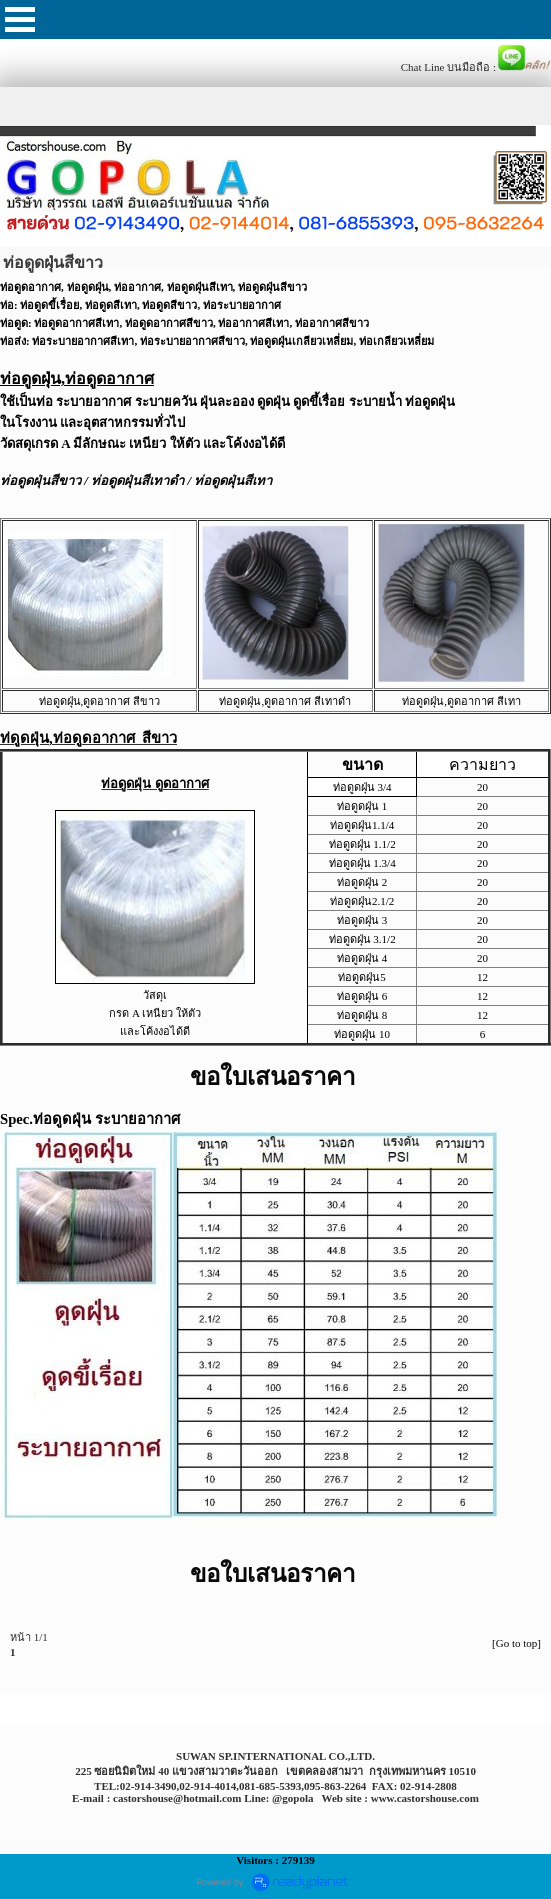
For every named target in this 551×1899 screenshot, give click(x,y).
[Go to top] (516, 1643)
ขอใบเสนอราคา (272, 1076)
